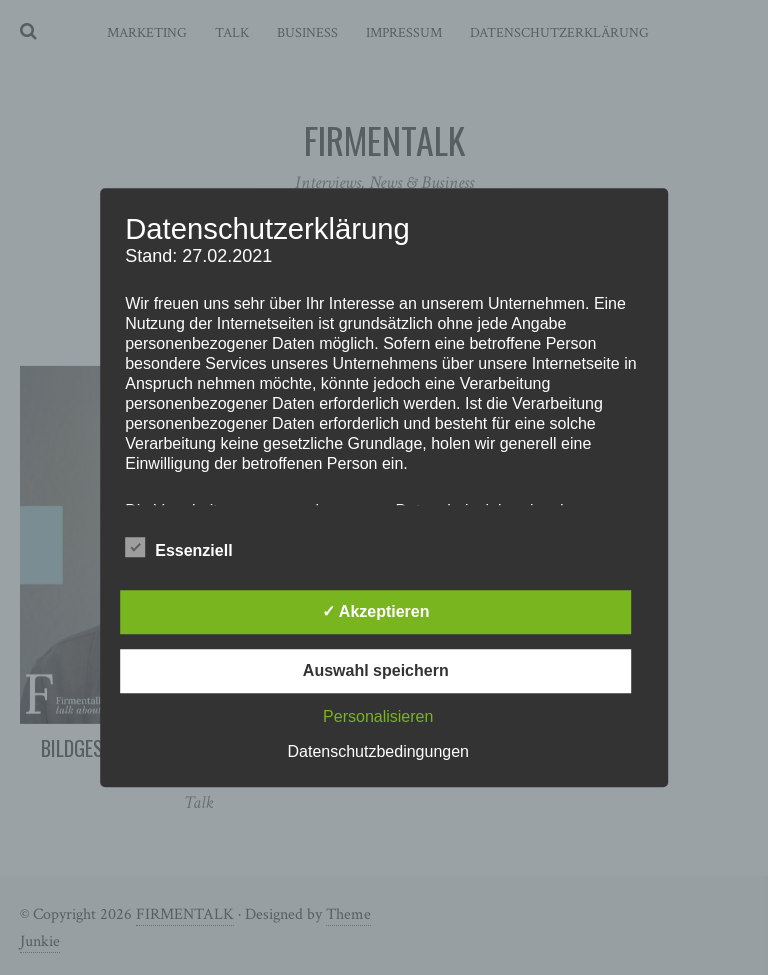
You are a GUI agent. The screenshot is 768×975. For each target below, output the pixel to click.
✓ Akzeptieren (376, 611)
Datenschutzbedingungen (378, 751)
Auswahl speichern (376, 670)
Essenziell (178, 547)
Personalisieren (378, 716)
